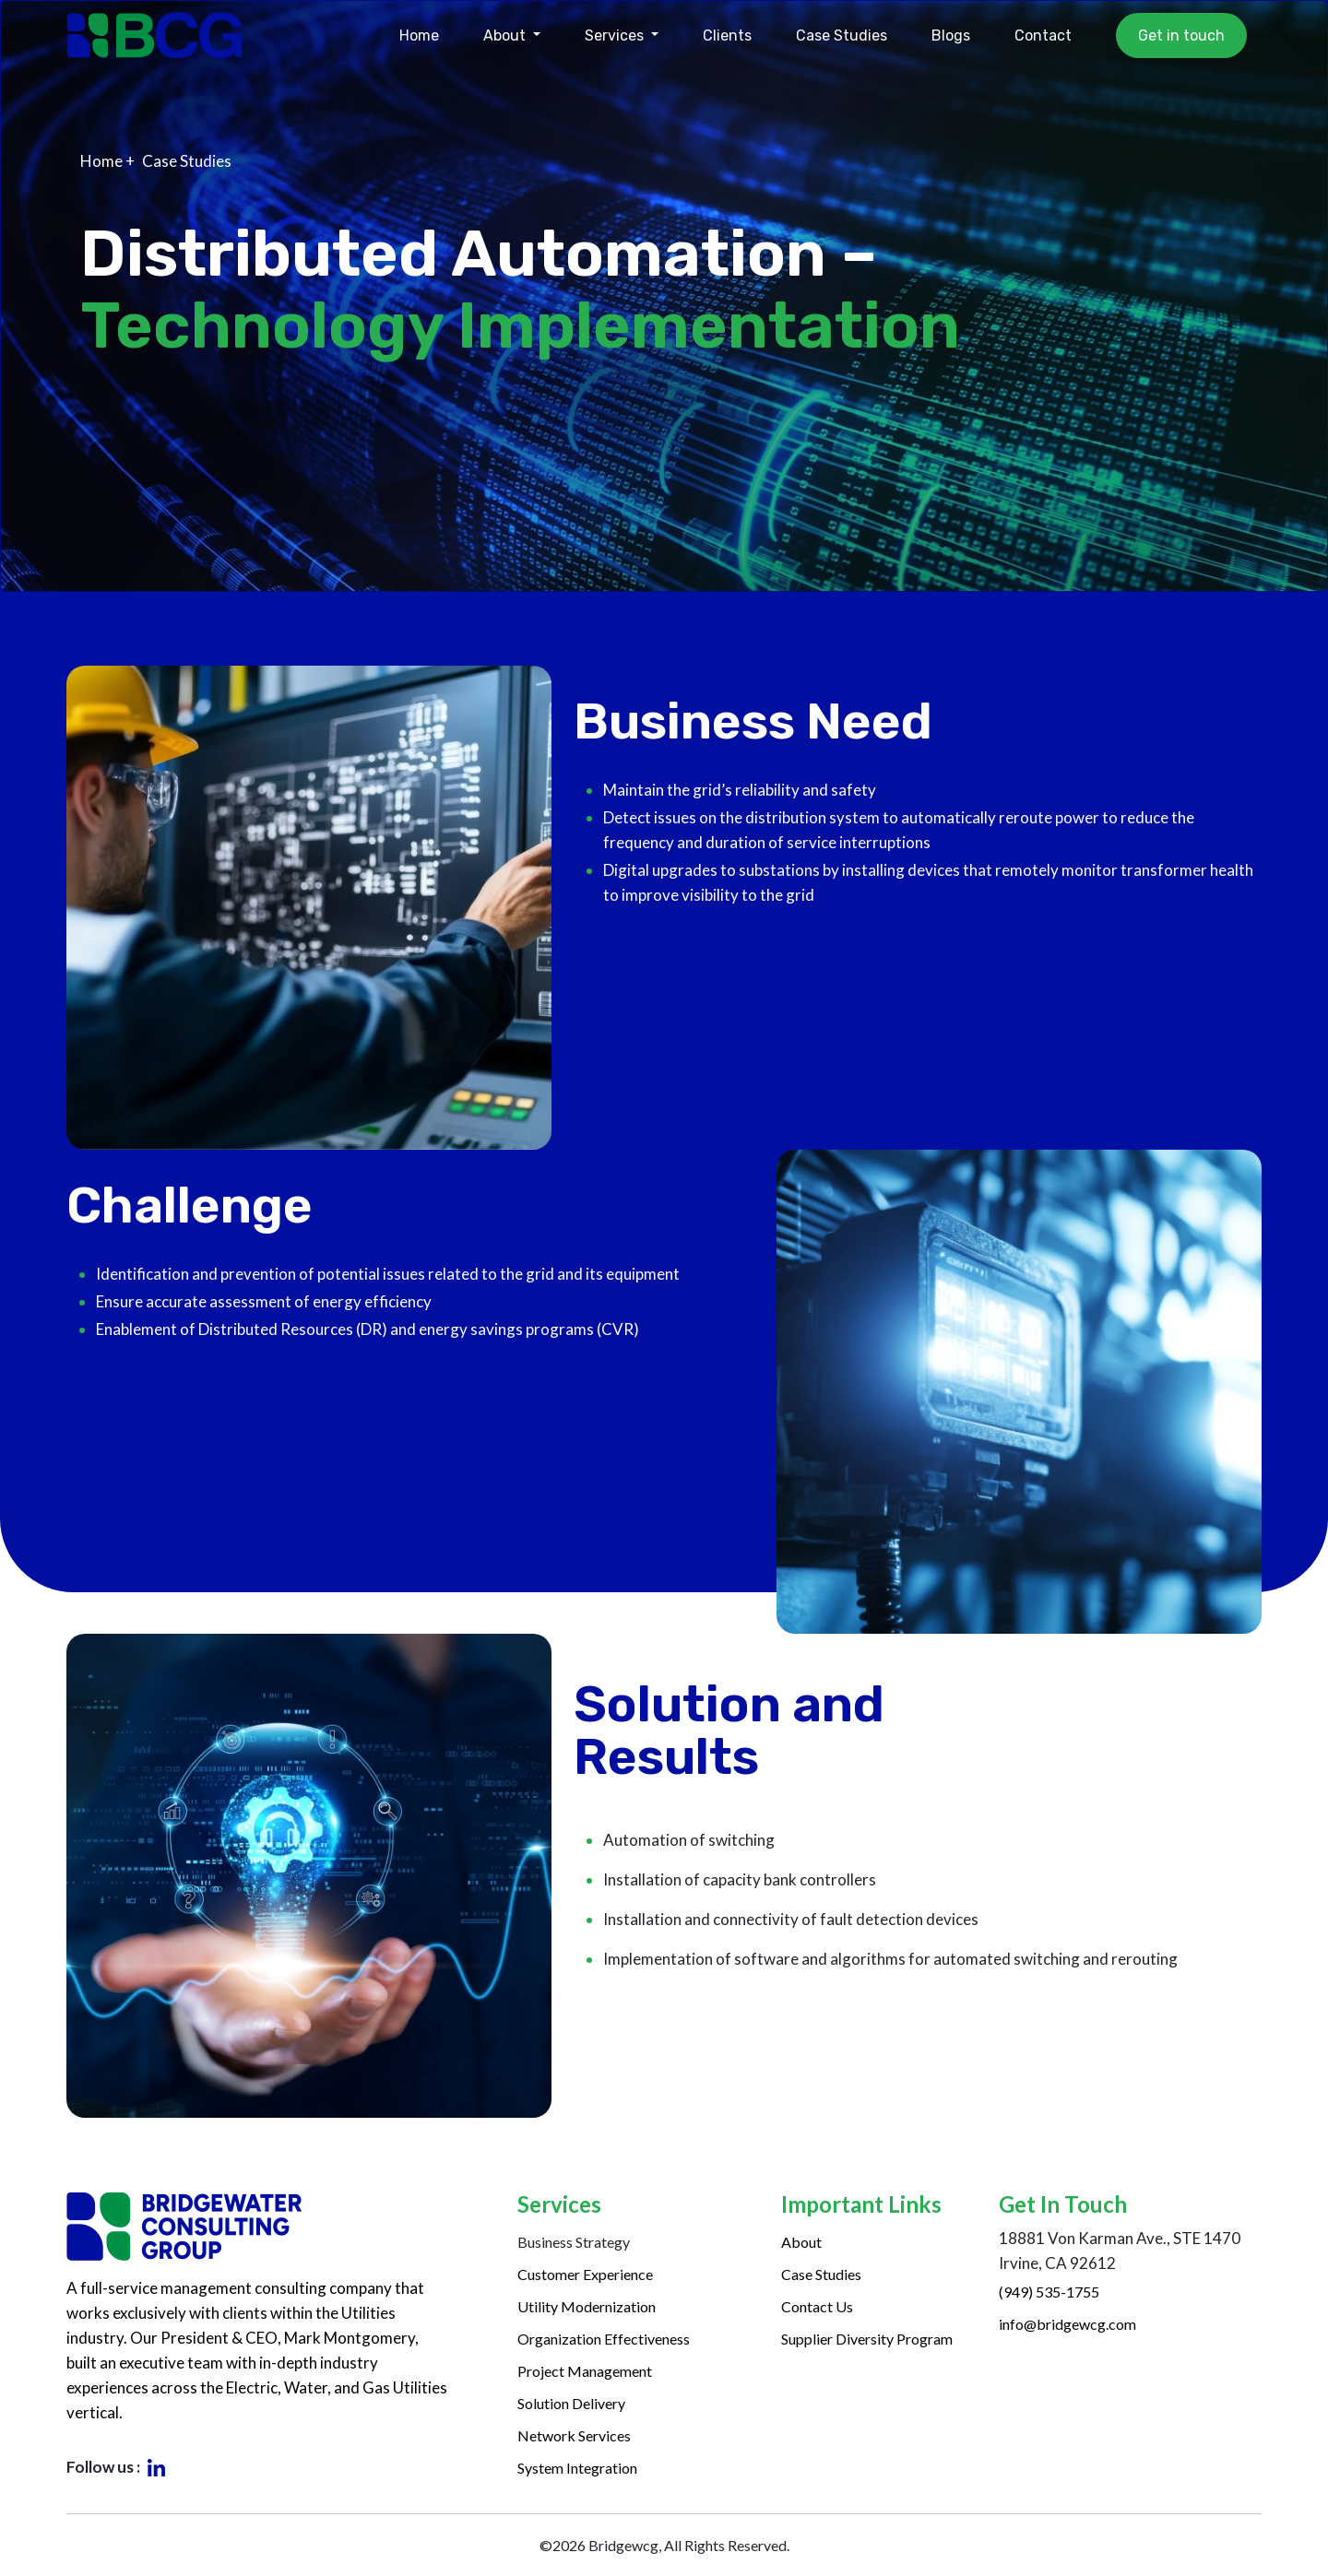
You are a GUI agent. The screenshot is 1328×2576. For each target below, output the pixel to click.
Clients (727, 35)
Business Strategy (573, 2242)
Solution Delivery (571, 2403)
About (801, 2242)
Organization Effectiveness (603, 2338)
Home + (107, 161)
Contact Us (817, 2306)
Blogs (950, 35)
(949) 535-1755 (1049, 2291)
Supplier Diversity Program (867, 2338)
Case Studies (841, 35)
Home (419, 35)
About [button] (506, 35)
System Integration (577, 2467)
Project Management (584, 2371)
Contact (1043, 35)
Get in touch (1181, 35)
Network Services (574, 2435)
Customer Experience (585, 2274)
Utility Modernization (586, 2306)
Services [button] (616, 35)
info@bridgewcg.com (1067, 2324)
